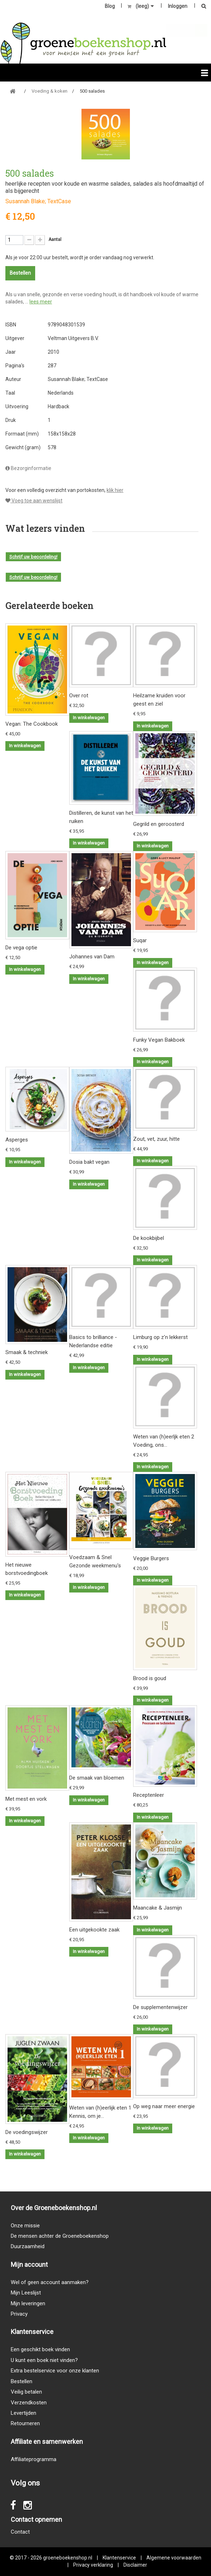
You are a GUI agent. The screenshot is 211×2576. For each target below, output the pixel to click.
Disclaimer (135, 2565)
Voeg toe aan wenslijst (33, 500)
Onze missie (25, 2225)
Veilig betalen (26, 2392)
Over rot (78, 695)
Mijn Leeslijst (26, 2292)
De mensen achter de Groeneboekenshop (60, 2236)
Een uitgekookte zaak (94, 1929)
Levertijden (23, 2413)
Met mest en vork (26, 1799)
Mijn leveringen (28, 2303)
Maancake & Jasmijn (157, 1908)
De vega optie (21, 947)
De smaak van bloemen (96, 1778)
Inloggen (177, 6)
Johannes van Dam (91, 956)
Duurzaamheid (27, 2246)
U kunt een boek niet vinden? (44, 2360)
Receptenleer (148, 1795)
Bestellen (21, 2381)
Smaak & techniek (26, 1352)
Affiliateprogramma (33, 2459)
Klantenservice (119, 2558)
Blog (110, 6)
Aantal (54, 239)
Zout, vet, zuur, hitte (156, 1139)
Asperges (16, 1139)
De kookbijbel (148, 1238)
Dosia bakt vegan (89, 1162)
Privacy (19, 2314)
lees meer (40, 301)
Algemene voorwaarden (173, 2558)
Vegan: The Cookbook (31, 724)
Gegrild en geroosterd (158, 824)
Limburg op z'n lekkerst (160, 1337)
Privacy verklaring (93, 2565)
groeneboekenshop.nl (68, 2558)
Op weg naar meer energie (164, 2106)
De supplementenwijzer (160, 2007)
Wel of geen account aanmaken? (50, 2282)
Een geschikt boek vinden (40, 2349)
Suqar (140, 940)
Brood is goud (149, 1678)
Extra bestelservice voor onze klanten (55, 2370)
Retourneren (25, 2423)
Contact (20, 2532)
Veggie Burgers (151, 1558)
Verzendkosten (29, 2402)
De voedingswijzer (26, 2132)
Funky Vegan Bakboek (159, 1040)
